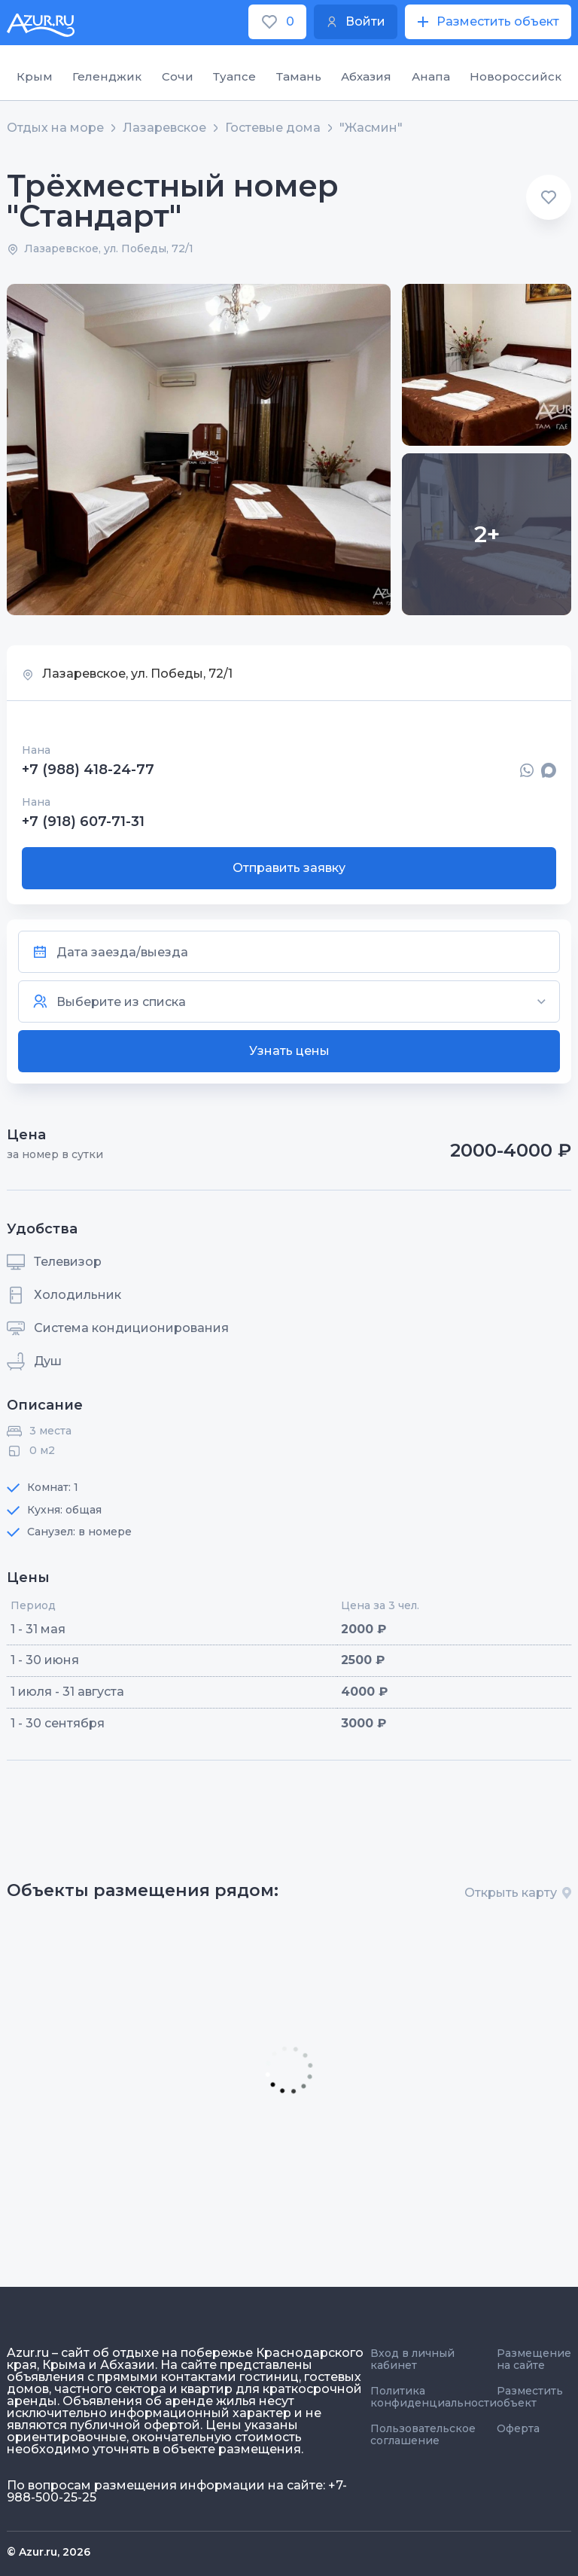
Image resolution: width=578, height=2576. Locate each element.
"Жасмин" (371, 128)
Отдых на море (55, 128)
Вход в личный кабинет (412, 2359)
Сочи (177, 76)
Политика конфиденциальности (433, 2397)
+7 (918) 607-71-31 (83, 821)
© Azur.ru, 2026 (48, 2552)
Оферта (518, 2428)
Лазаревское (164, 128)
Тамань (298, 76)
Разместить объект (530, 2397)
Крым (35, 76)
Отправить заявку (289, 868)
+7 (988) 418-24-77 (88, 770)
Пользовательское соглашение (423, 2434)
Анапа (431, 76)
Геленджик (106, 76)
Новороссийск (515, 76)
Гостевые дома (273, 128)
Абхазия (366, 76)
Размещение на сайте (534, 2359)
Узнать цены (289, 1051)
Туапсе (234, 76)
